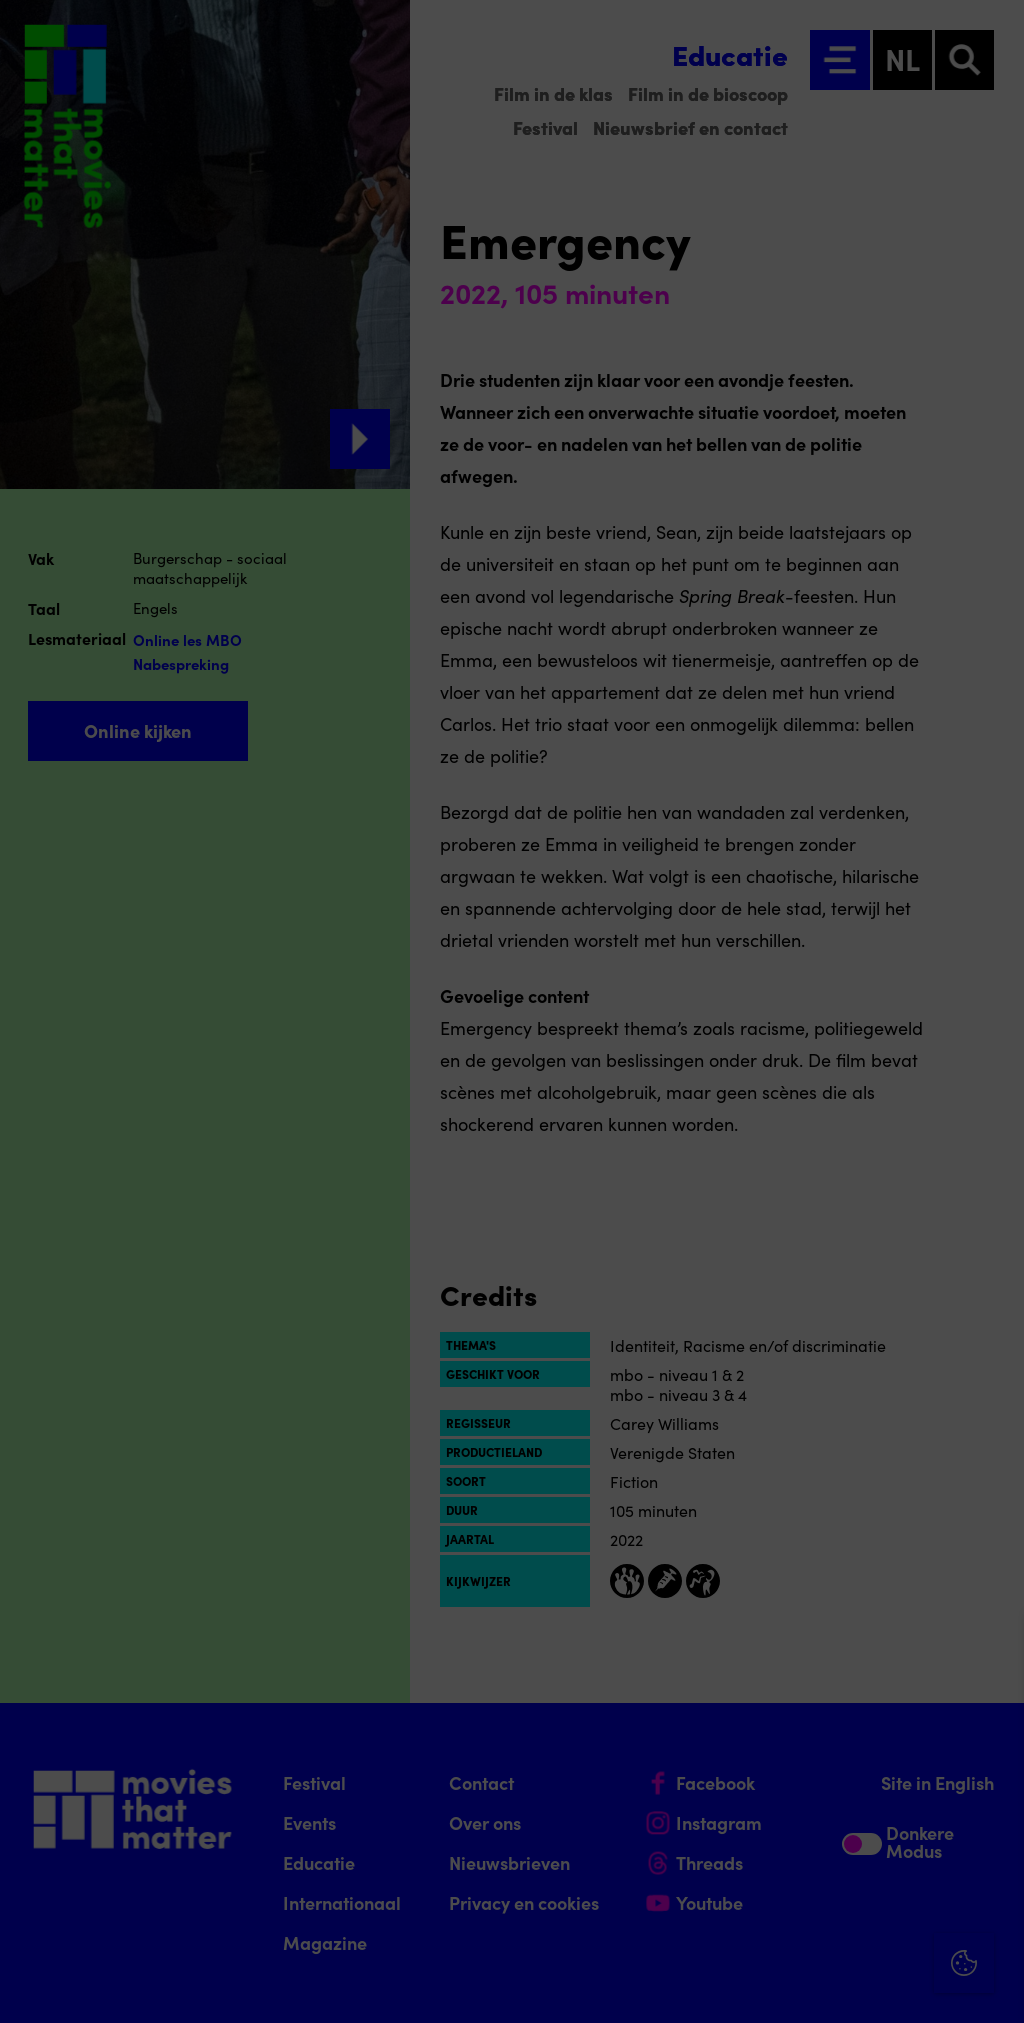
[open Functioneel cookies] (992, 1795)
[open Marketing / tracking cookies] (992, 1855)
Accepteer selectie (854, 1985)
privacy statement (774, 1727)
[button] (834, 1792)
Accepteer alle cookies (854, 1927)
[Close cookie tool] (993, 1650)
